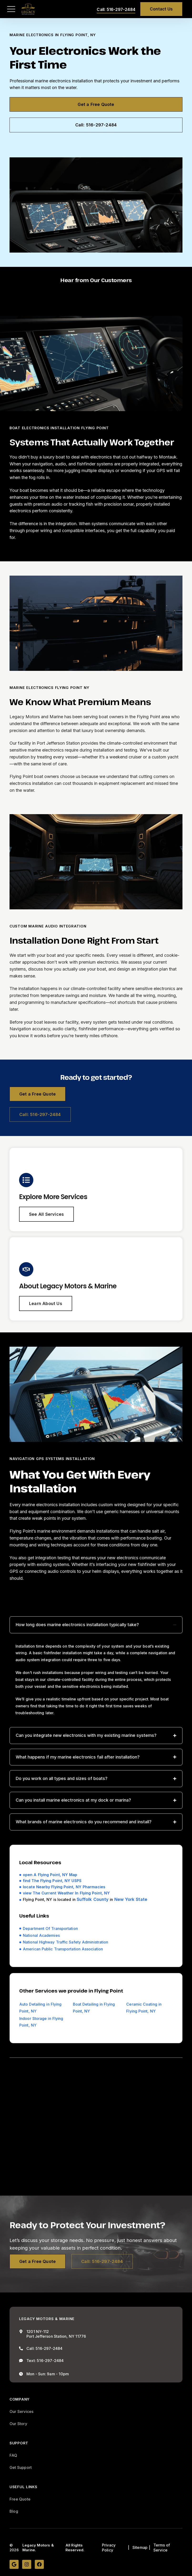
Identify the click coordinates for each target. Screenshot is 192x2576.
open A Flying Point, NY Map (50, 1874)
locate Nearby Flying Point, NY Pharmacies (64, 1886)
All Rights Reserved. (75, 2547)
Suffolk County (93, 1899)
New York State (130, 1899)
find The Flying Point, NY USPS (52, 1880)
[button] (11, 9)
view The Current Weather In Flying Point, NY (66, 1893)
